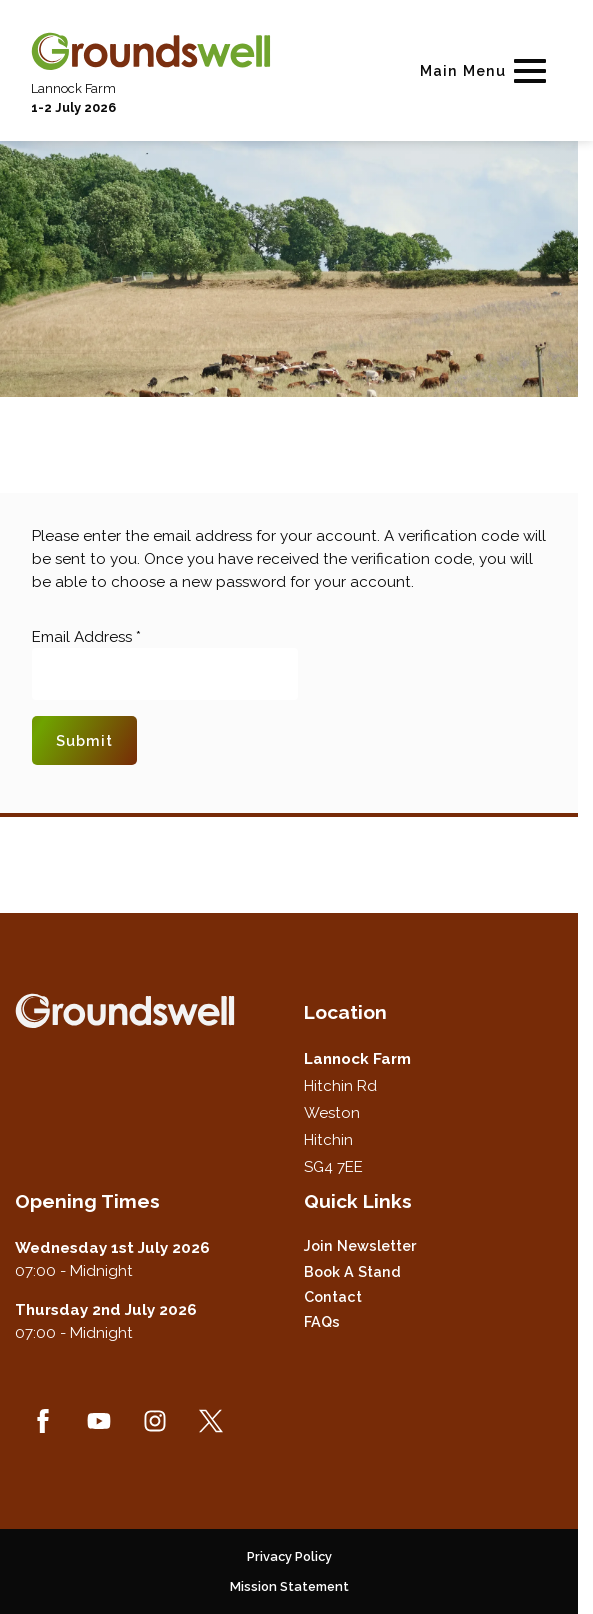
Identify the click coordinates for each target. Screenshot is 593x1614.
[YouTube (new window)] (99, 1421)
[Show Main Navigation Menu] (487, 70)
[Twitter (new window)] (211, 1421)
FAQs (322, 1321)
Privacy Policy (289, 1556)
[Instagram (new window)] (155, 1421)
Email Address (86, 637)
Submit (84, 740)
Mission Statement (289, 1586)
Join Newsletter (360, 1245)
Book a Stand (352, 1271)
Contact (333, 1296)
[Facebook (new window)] (43, 1421)
